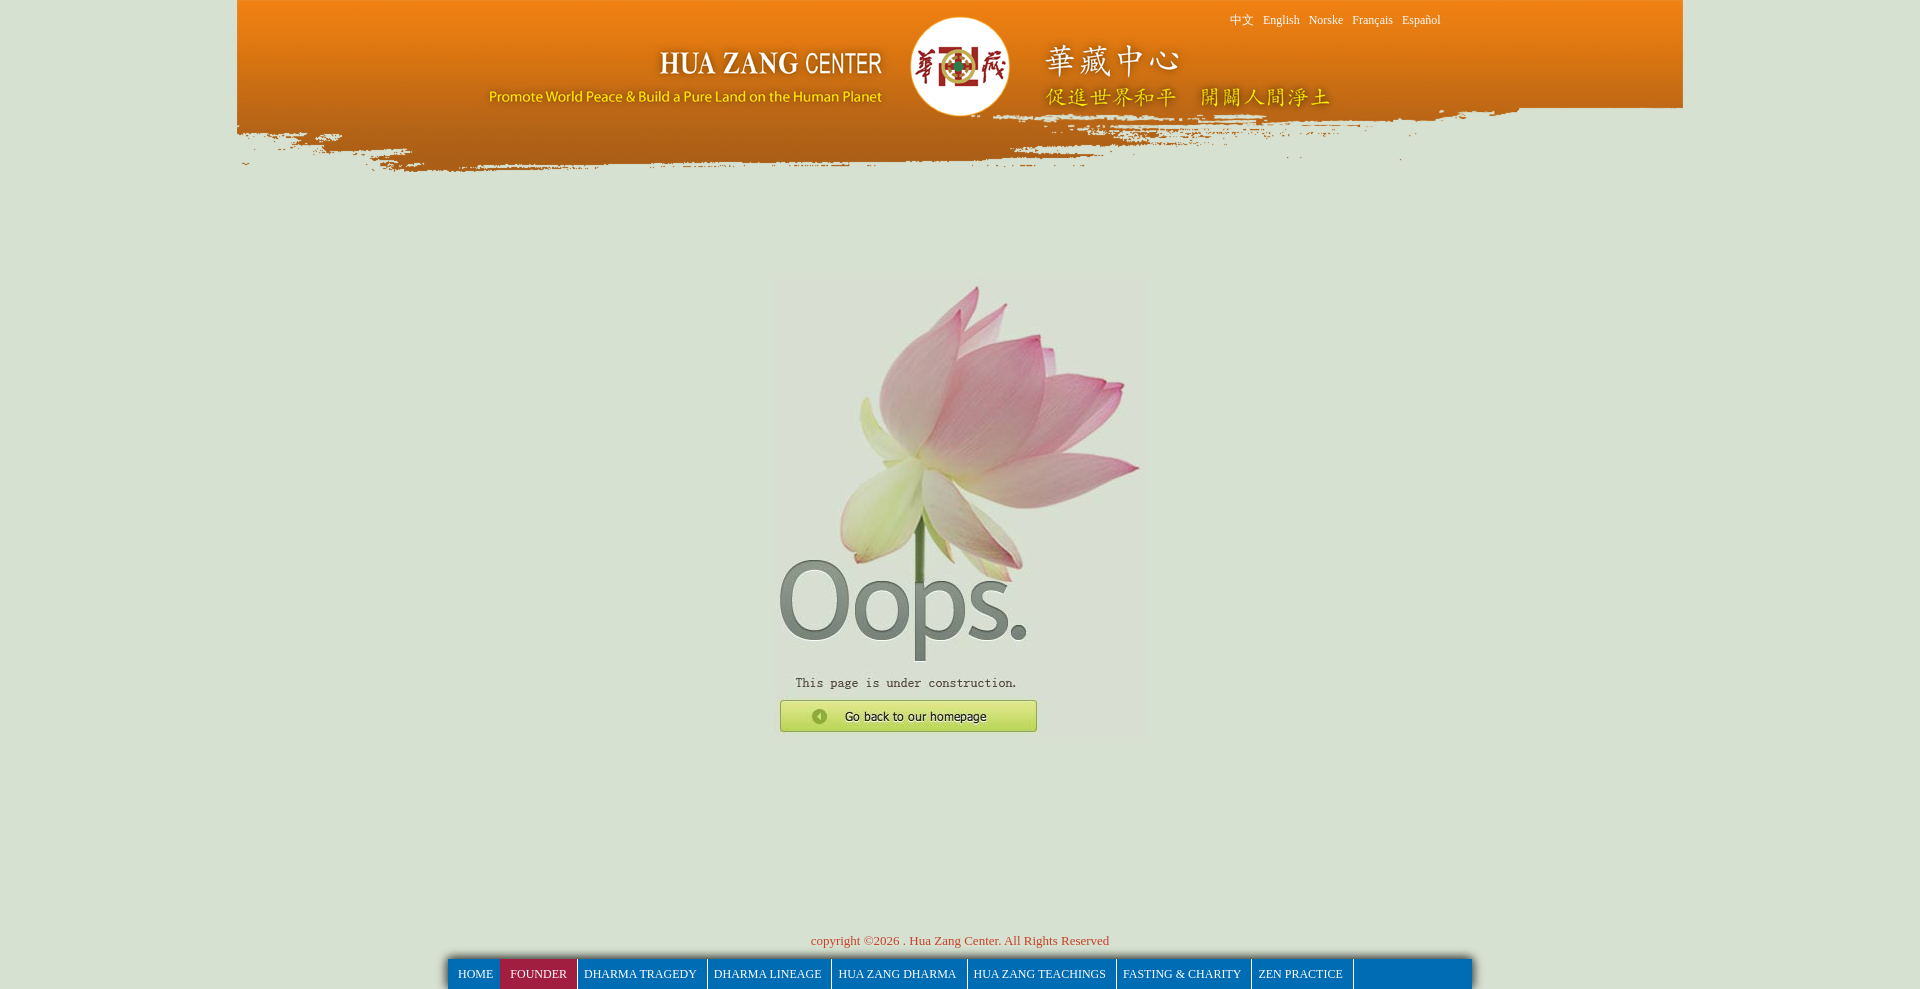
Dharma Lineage (768, 974)
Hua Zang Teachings (1040, 974)
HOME (475, 974)
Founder (538, 974)
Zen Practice (1300, 974)
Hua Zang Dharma (897, 974)
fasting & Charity (1182, 974)
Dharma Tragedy (640, 974)
